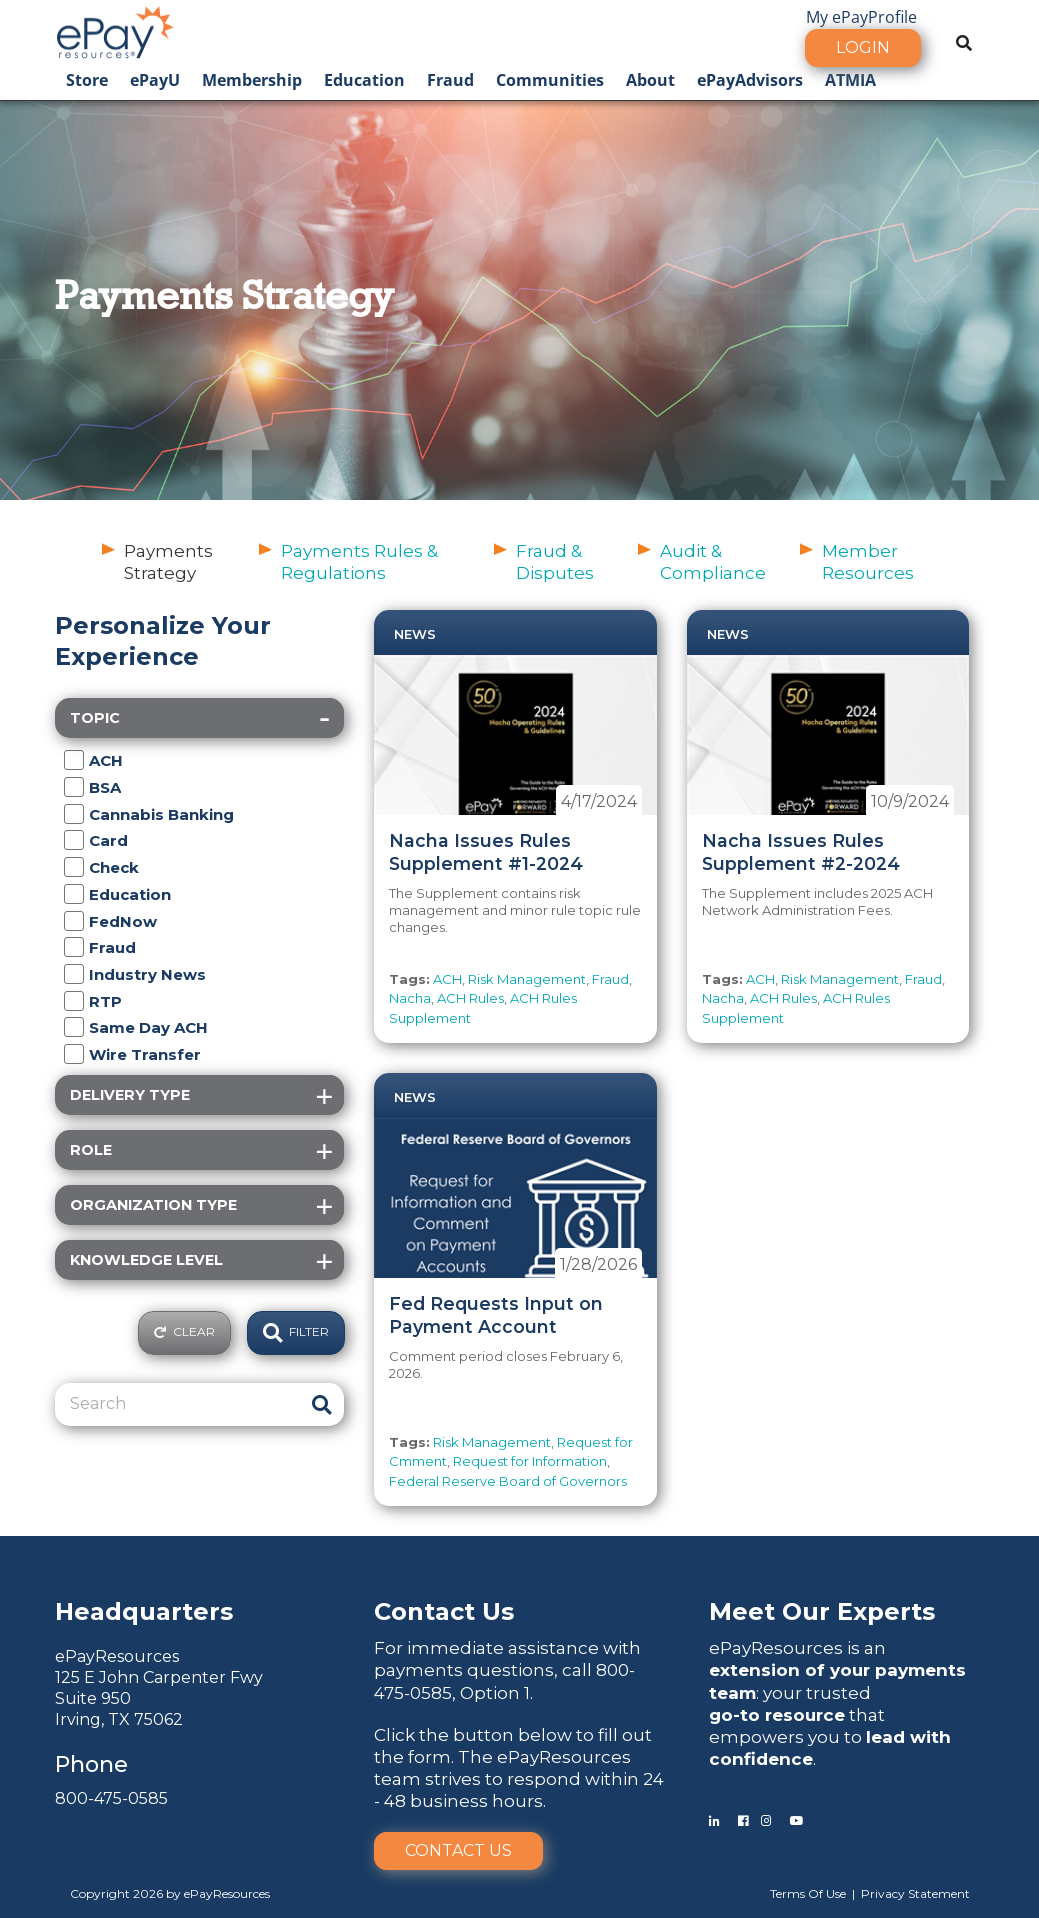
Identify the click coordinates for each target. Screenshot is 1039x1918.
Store (87, 80)
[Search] (179, 1404)
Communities (550, 80)
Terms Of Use (808, 1893)
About (650, 80)
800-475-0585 (111, 1798)
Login (863, 47)
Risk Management (527, 979)
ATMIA (850, 80)
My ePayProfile (861, 17)
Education (364, 80)
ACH (447, 979)
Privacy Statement (915, 1893)
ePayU (155, 80)
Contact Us (458, 1850)
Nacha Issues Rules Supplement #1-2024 (486, 852)
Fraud (450, 80)
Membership (252, 80)
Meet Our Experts (822, 1611)
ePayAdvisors (750, 80)
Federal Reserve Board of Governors (508, 1481)
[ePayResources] (115, 30)
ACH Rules (470, 998)
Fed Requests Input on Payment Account (496, 1315)
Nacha (410, 998)
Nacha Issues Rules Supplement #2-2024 (801, 852)
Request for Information (530, 1461)
